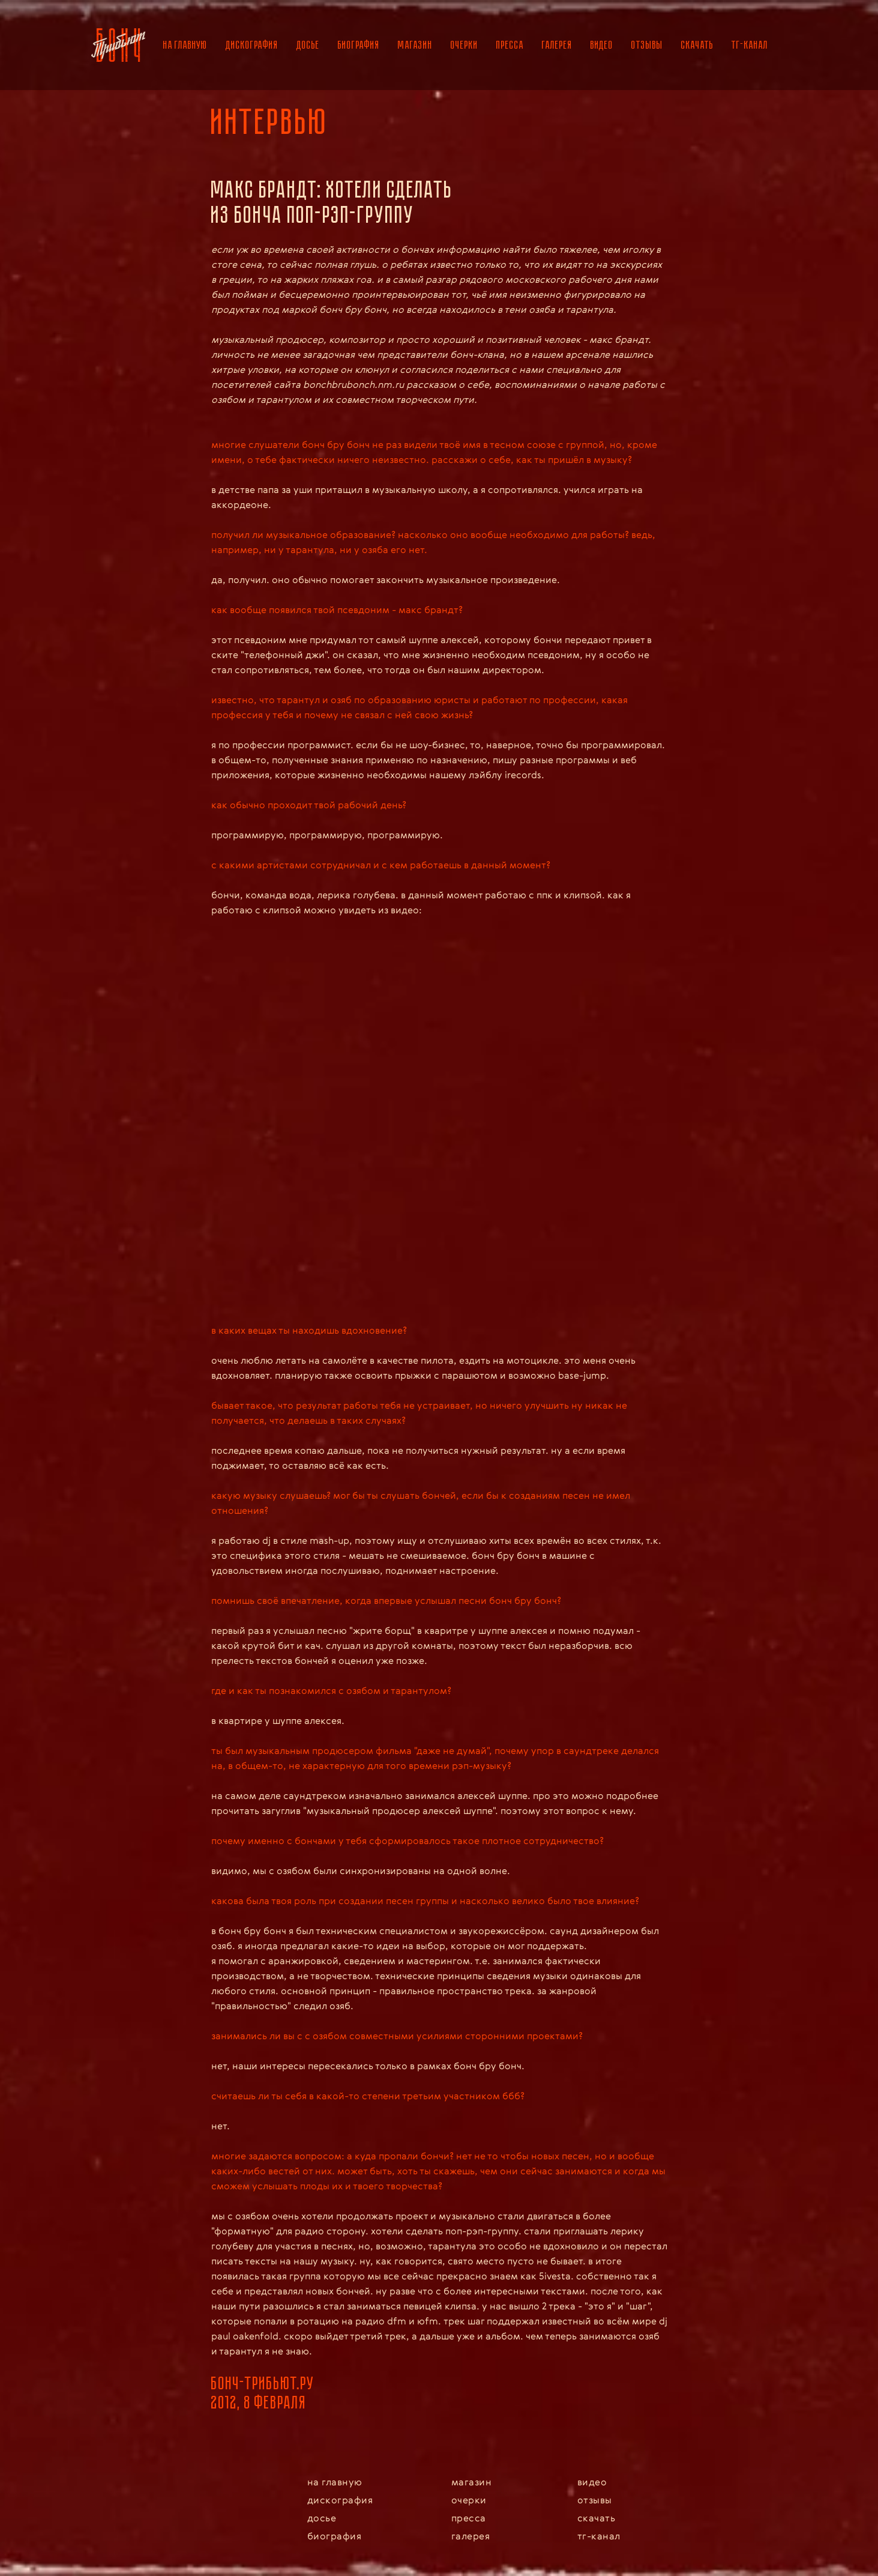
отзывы (647, 45)
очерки (464, 45)
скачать (697, 45)
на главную (185, 45)
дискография (252, 45)
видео (602, 45)
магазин (415, 45)
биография (359, 45)
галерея (557, 45)
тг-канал (750, 45)
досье (308, 45)
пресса (510, 45)
